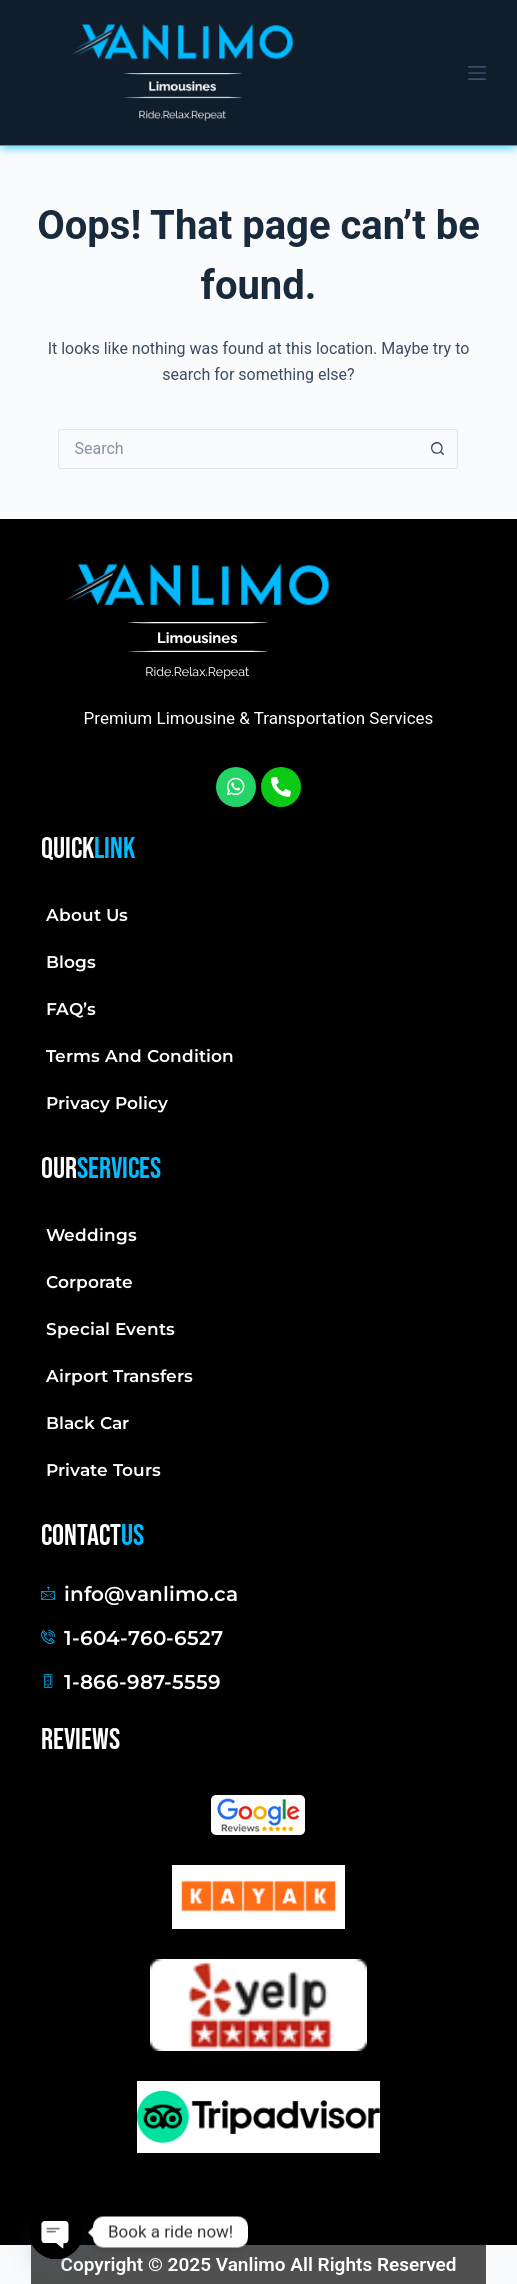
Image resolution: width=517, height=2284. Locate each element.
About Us (87, 915)
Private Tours (103, 1470)
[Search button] (438, 449)
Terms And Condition (140, 1056)
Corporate (89, 1282)
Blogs (71, 962)
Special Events (110, 1329)
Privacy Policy (107, 1103)
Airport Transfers (119, 1376)
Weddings (91, 1235)
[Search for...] (238, 449)
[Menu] (477, 73)
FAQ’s (71, 1009)
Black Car (87, 1423)
